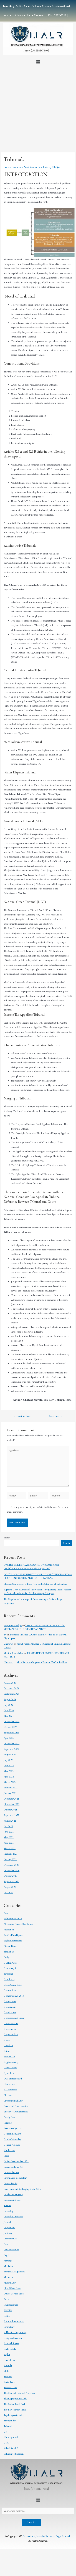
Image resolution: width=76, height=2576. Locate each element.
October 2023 (10, 1727)
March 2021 (10, 1848)
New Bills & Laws (12, 2288)
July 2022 (8, 1760)
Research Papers (11, 2343)
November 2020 (11, 1870)
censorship (8, 1973)
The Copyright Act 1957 (15, 2398)
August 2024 (10, 1699)
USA (6, 2442)
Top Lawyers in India (14, 2415)
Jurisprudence (10, 2238)
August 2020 (10, 1886)
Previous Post (22, 1416)
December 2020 (11, 1864)
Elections (8, 2095)
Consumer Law (11, 2023)
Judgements (9, 2227)
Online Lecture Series (14, 2293)
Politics (7, 2315)
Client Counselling (13, 1984)
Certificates (9, 1979)
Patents (7, 2299)
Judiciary (47, 167)
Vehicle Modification (14, 2453)
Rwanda (8, 2365)
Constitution (10, 2012)
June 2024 (9, 1710)
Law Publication (11, 2249)
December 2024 (11, 1688)
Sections (8, 2376)
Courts (7, 2039)
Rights (7, 2354)
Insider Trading (11, 2183)
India (6, 2155)
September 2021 (11, 1815)
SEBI (6, 2370)
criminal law (9, 2056)
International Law (12, 2199)
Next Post (55, 1416)
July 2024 (8, 1704)
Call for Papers (10, 1962)
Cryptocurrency (11, 2061)
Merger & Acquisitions (14, 2271)
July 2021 (8, 1826)
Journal (7, 2222)
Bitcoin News (10, 1946)
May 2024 (9, 1715)
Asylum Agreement (13, 1940)
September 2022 (11, 1749)
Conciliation (10, 2006)
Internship (8, 2211)
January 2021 (10, 1859)
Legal (6, 2255)
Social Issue (9, 2382)
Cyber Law (9, 2073)
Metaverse (8, 2277)
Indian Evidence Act (13, 2166)
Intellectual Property (13, 2194)
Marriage (8, 2260)
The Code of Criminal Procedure (19, 2393)
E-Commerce (10, 2089)
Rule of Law (10, 2360)
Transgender (10, 2420)
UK (5, 2431)
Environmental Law (13, 2100)
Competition (10, 2001)
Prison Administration (14, 2321)
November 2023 (11, 1721)
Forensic (8, 2122)
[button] (38, 61)
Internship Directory (13, 2216)
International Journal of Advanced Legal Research (46, 2536)
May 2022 (9, 1771)
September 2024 (11, 1693)
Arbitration (9, 1929)
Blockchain (9, 1951)
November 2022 (11, 1743)
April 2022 (9, 1776)
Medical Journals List (14, 1653)
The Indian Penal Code (15, 2404)
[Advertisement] (37, 105)
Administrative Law (33, 167)
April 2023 (9, 1737)
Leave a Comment (13, 167)
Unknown (8, 1643)
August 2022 (10, 1754)
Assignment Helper (13, 1625)
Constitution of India (14, 2017)
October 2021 (10, 1809)
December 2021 (11, 1798)
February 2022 (10, 1787)
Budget (7, 1957)
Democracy (9, 2084)
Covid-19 (8, 2045)
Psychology (9, 2326)
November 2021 (11, 1804)
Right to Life (10, 2348)
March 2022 (10, 1782)
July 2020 (8, 1892)
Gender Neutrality (12, 2139)
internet (7, 2205)
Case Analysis (10, 1968)
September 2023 (11, 1732)
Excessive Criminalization (16, 2111)
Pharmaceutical (11, 2304)
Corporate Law (11, 2034)
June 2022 (9, 1765)
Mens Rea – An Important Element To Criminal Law (42, 1662)
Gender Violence (12, 2144)
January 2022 (10, 1793)
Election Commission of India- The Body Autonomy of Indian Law (35, 1583)
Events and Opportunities (15, 2106)
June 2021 (9, 1831)
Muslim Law (10, 2282)
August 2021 (10, 1820)
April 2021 (9, 1842)
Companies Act (11, 1990)
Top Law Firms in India (15, 2409)
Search (7, 1537)
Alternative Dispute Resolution (18, 1924)
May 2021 (9, 1837)
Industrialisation (11, 2172)
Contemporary (11, 2028)
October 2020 (10, 1875)
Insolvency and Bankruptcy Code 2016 (22, 2188)
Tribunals (8, 2426)
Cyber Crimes (10, 2067)
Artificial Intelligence (14, 1935)
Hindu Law (9, 2150)
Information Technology (15, 2177)
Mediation (9, 2266)
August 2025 (10, 1682)
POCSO (8, 2310)
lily (5, 1634)
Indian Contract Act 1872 (16, 2161)
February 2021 (10, 1853)
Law (6, 2244)
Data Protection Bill (13, 2078)
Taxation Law (10, 2387)
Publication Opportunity (15, 2332)
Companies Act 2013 (14, 1995)
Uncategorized (11, 2437)
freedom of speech (12, 2128)
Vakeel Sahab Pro (12, 2448)
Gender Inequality (12, 2133)
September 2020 (11, 1881)
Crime (7, 2051)
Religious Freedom (13, 2337)
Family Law (9, 2117)
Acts (6, 1913)
